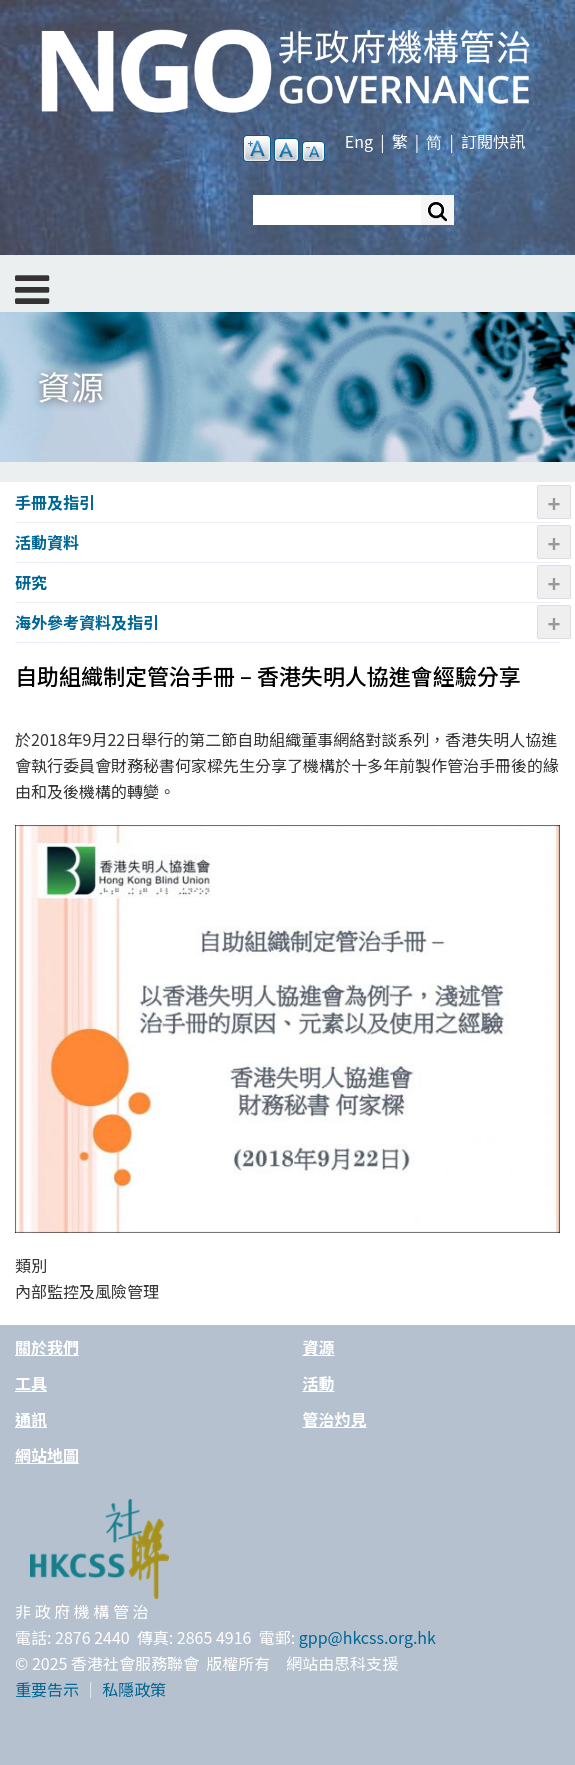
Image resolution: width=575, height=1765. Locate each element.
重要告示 (47, 1689)
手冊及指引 (55, 502)
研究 (31, 582)
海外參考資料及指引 (87, 622)
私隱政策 (134, 1689)
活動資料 (47, 542)
